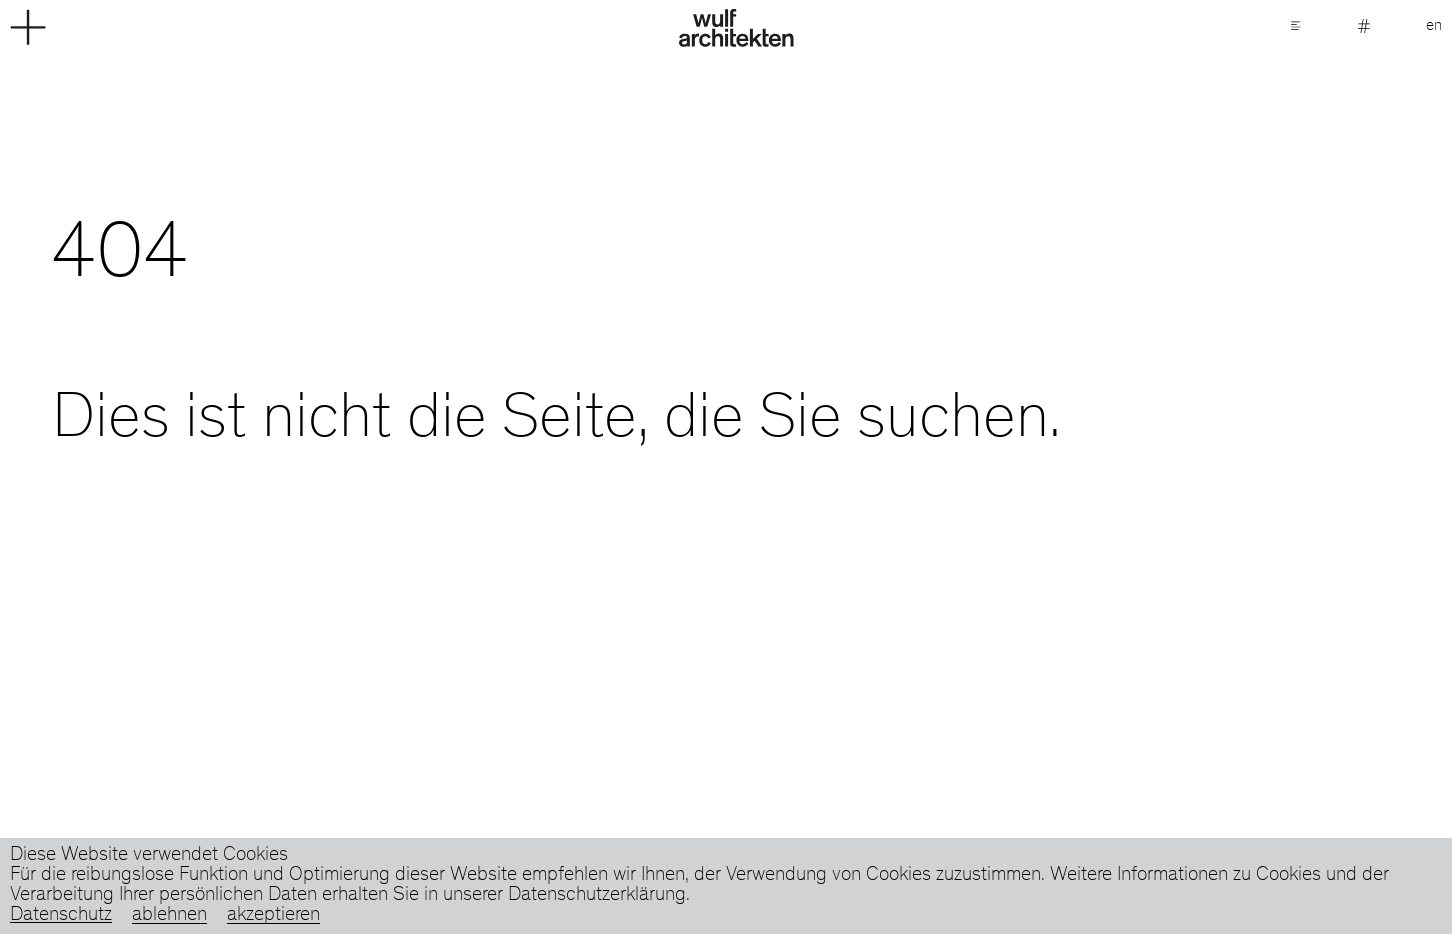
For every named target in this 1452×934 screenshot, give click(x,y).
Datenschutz (61, 916)
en (1434, 26)
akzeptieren (273, 916)
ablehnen (169, 916)
